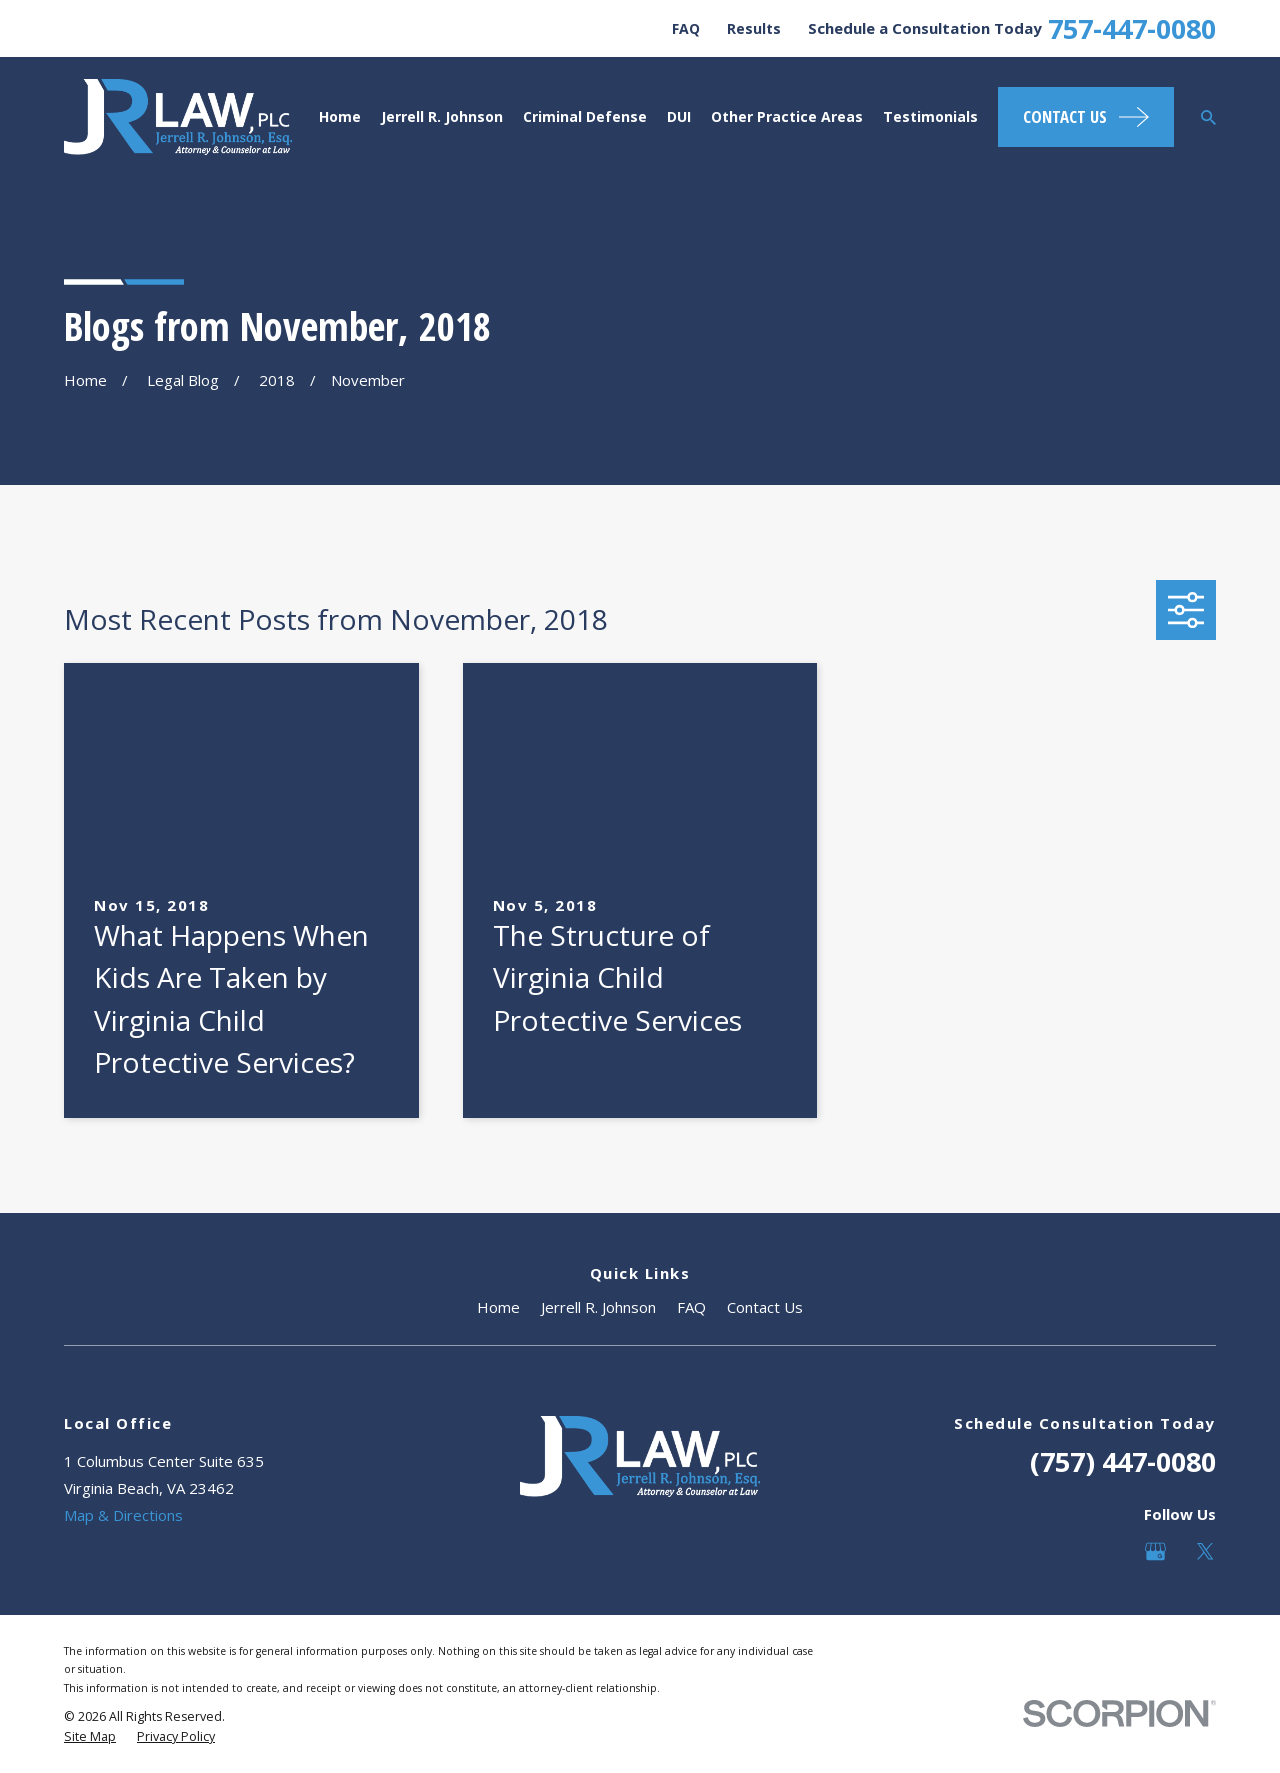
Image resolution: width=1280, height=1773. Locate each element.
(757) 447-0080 (1123, 1461)
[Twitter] (1205, 1551)
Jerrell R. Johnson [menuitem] (442, 116)
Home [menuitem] (340, 116)
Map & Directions (123, 1515)
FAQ (686, 28)
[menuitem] (90, 1737)
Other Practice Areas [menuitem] (787, 116)
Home (498, 1307)
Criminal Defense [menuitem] (585, 116)
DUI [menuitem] (679, 116)
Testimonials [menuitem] (930, 116)
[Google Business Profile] (1155, 1551)
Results (754, 28)
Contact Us (765, 1307)
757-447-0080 (1132, 28)
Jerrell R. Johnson (598, 1307)
